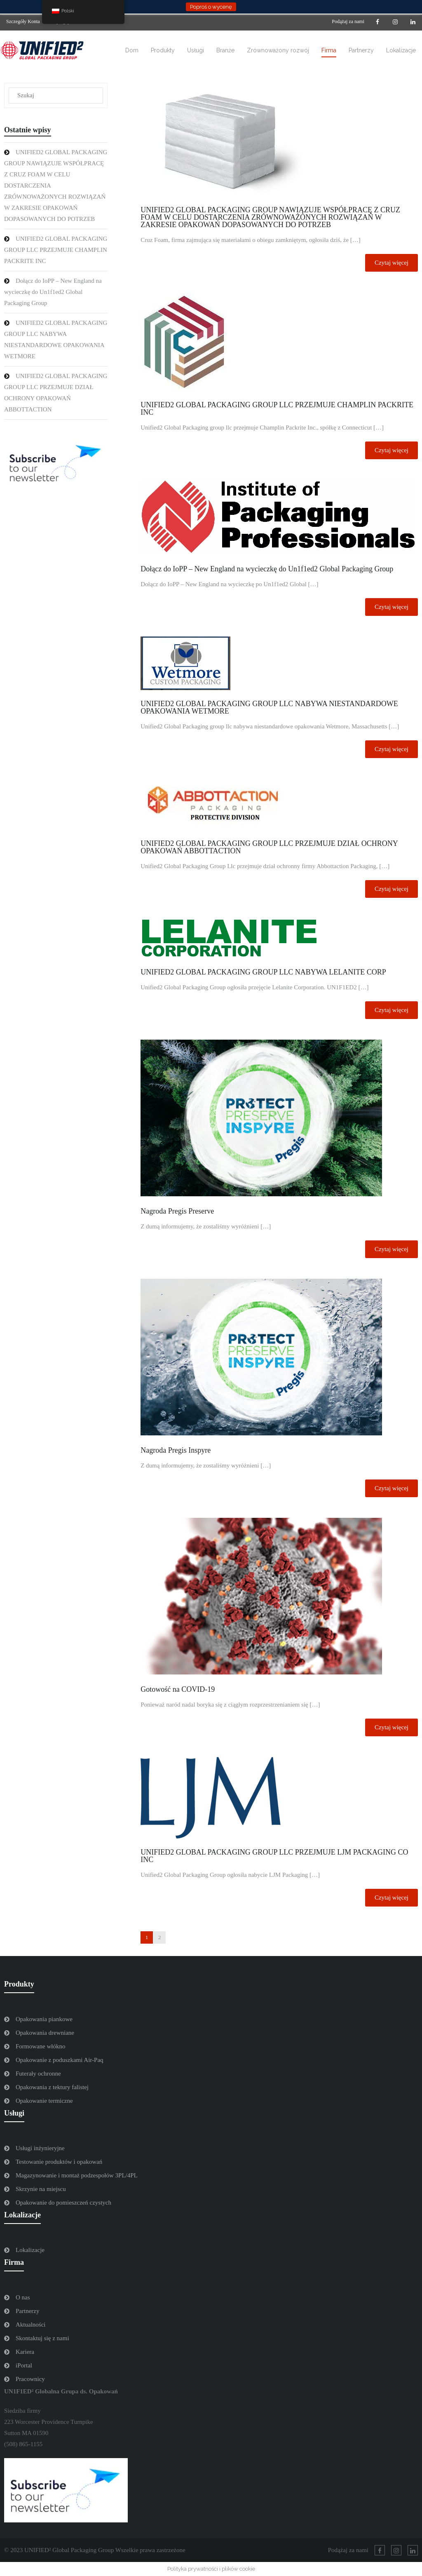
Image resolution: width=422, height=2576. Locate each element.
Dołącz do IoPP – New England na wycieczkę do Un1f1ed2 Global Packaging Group (267, 569)
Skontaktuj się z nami (42, 2338)
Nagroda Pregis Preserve (177, 1211)
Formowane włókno (40, 2046)
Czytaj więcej (391, 262)
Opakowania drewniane (45, 2032)
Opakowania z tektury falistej (52, 2087)
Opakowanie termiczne (44, 2100)
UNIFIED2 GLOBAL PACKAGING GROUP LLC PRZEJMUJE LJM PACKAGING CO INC (274, 1856)
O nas (23, 2297)
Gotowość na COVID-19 (178, 1689)
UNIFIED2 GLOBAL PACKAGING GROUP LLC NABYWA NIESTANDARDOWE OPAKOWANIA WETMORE (269, 707)
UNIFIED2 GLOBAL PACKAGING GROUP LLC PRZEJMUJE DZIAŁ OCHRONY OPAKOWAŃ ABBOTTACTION (269, 847)
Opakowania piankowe (44, 2019)
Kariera (25, 2351)
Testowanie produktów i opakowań (59, 2161)
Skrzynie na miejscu (41, 2189)
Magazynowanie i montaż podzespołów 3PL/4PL (77, 2175)
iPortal (24, 2365)
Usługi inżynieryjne (40, 2148)
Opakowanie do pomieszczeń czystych (63, 2202)
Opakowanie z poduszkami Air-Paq (59, 2060)
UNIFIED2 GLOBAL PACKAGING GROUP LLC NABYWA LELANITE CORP (263, 972)
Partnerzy (27, 2311)
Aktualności (31, 2324)
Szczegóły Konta (23, 21)
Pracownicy (30, 2379)
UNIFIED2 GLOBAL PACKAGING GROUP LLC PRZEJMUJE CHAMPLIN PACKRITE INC (277, 408)
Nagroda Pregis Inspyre (176, 1450)
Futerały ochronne (38, 2073)
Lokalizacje (30, 2250)
